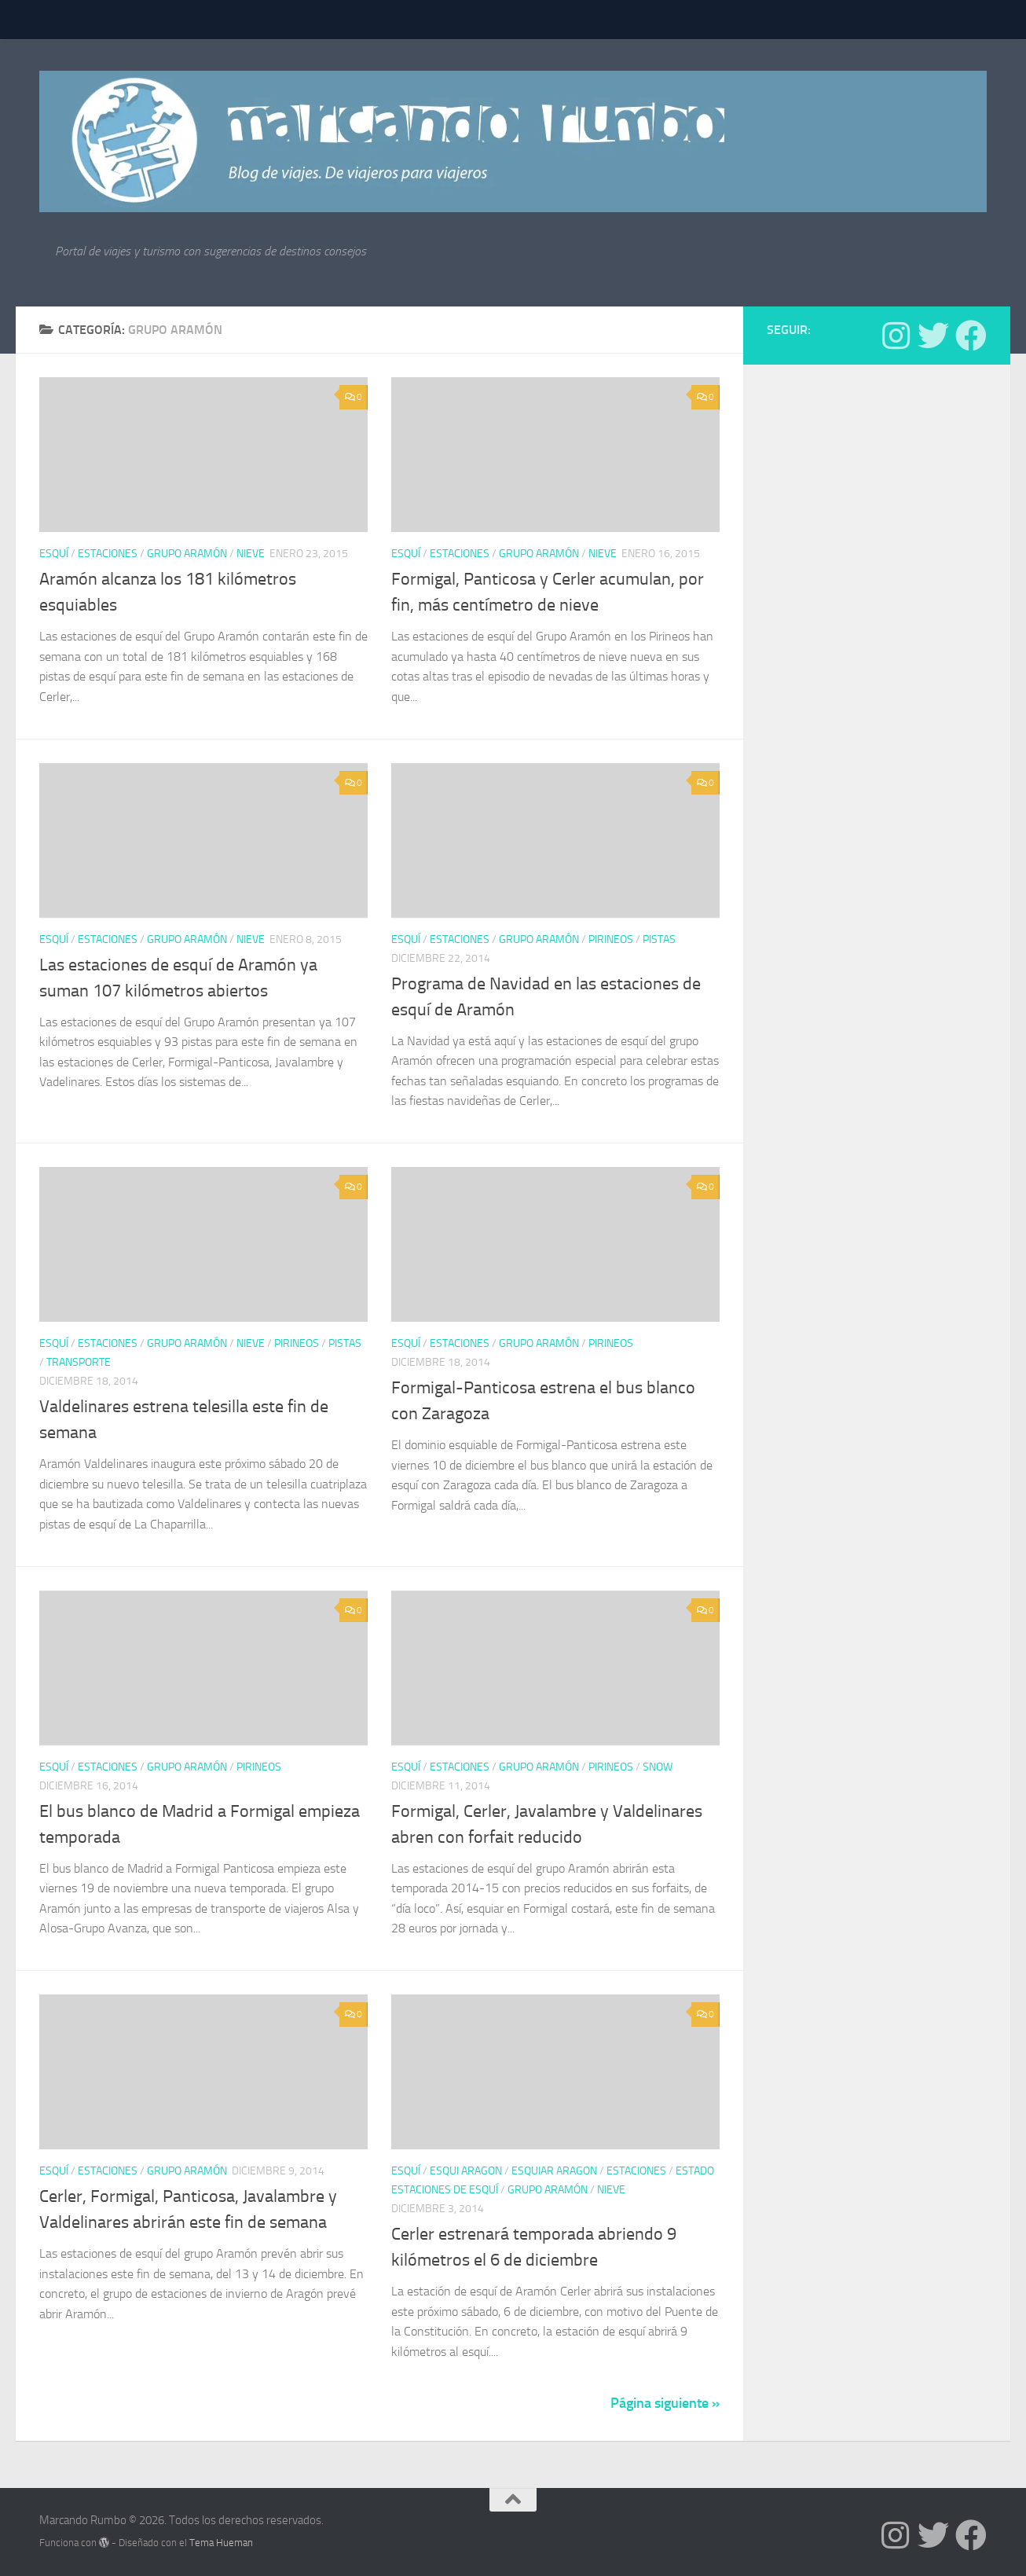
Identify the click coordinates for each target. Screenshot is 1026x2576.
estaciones (107, 553)
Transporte (78, 1362)
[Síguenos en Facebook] (971, 335)
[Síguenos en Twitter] (933, 335)
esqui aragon (466, 2171)
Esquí (53, 553)
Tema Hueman (221, 2542)
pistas (659, 939)
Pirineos (610, 939)
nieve (250, 553)
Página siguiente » (665, 2403)
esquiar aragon (554, 2171)
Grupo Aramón (187, 553)
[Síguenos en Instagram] (895, 335)
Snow (657, 1767)
